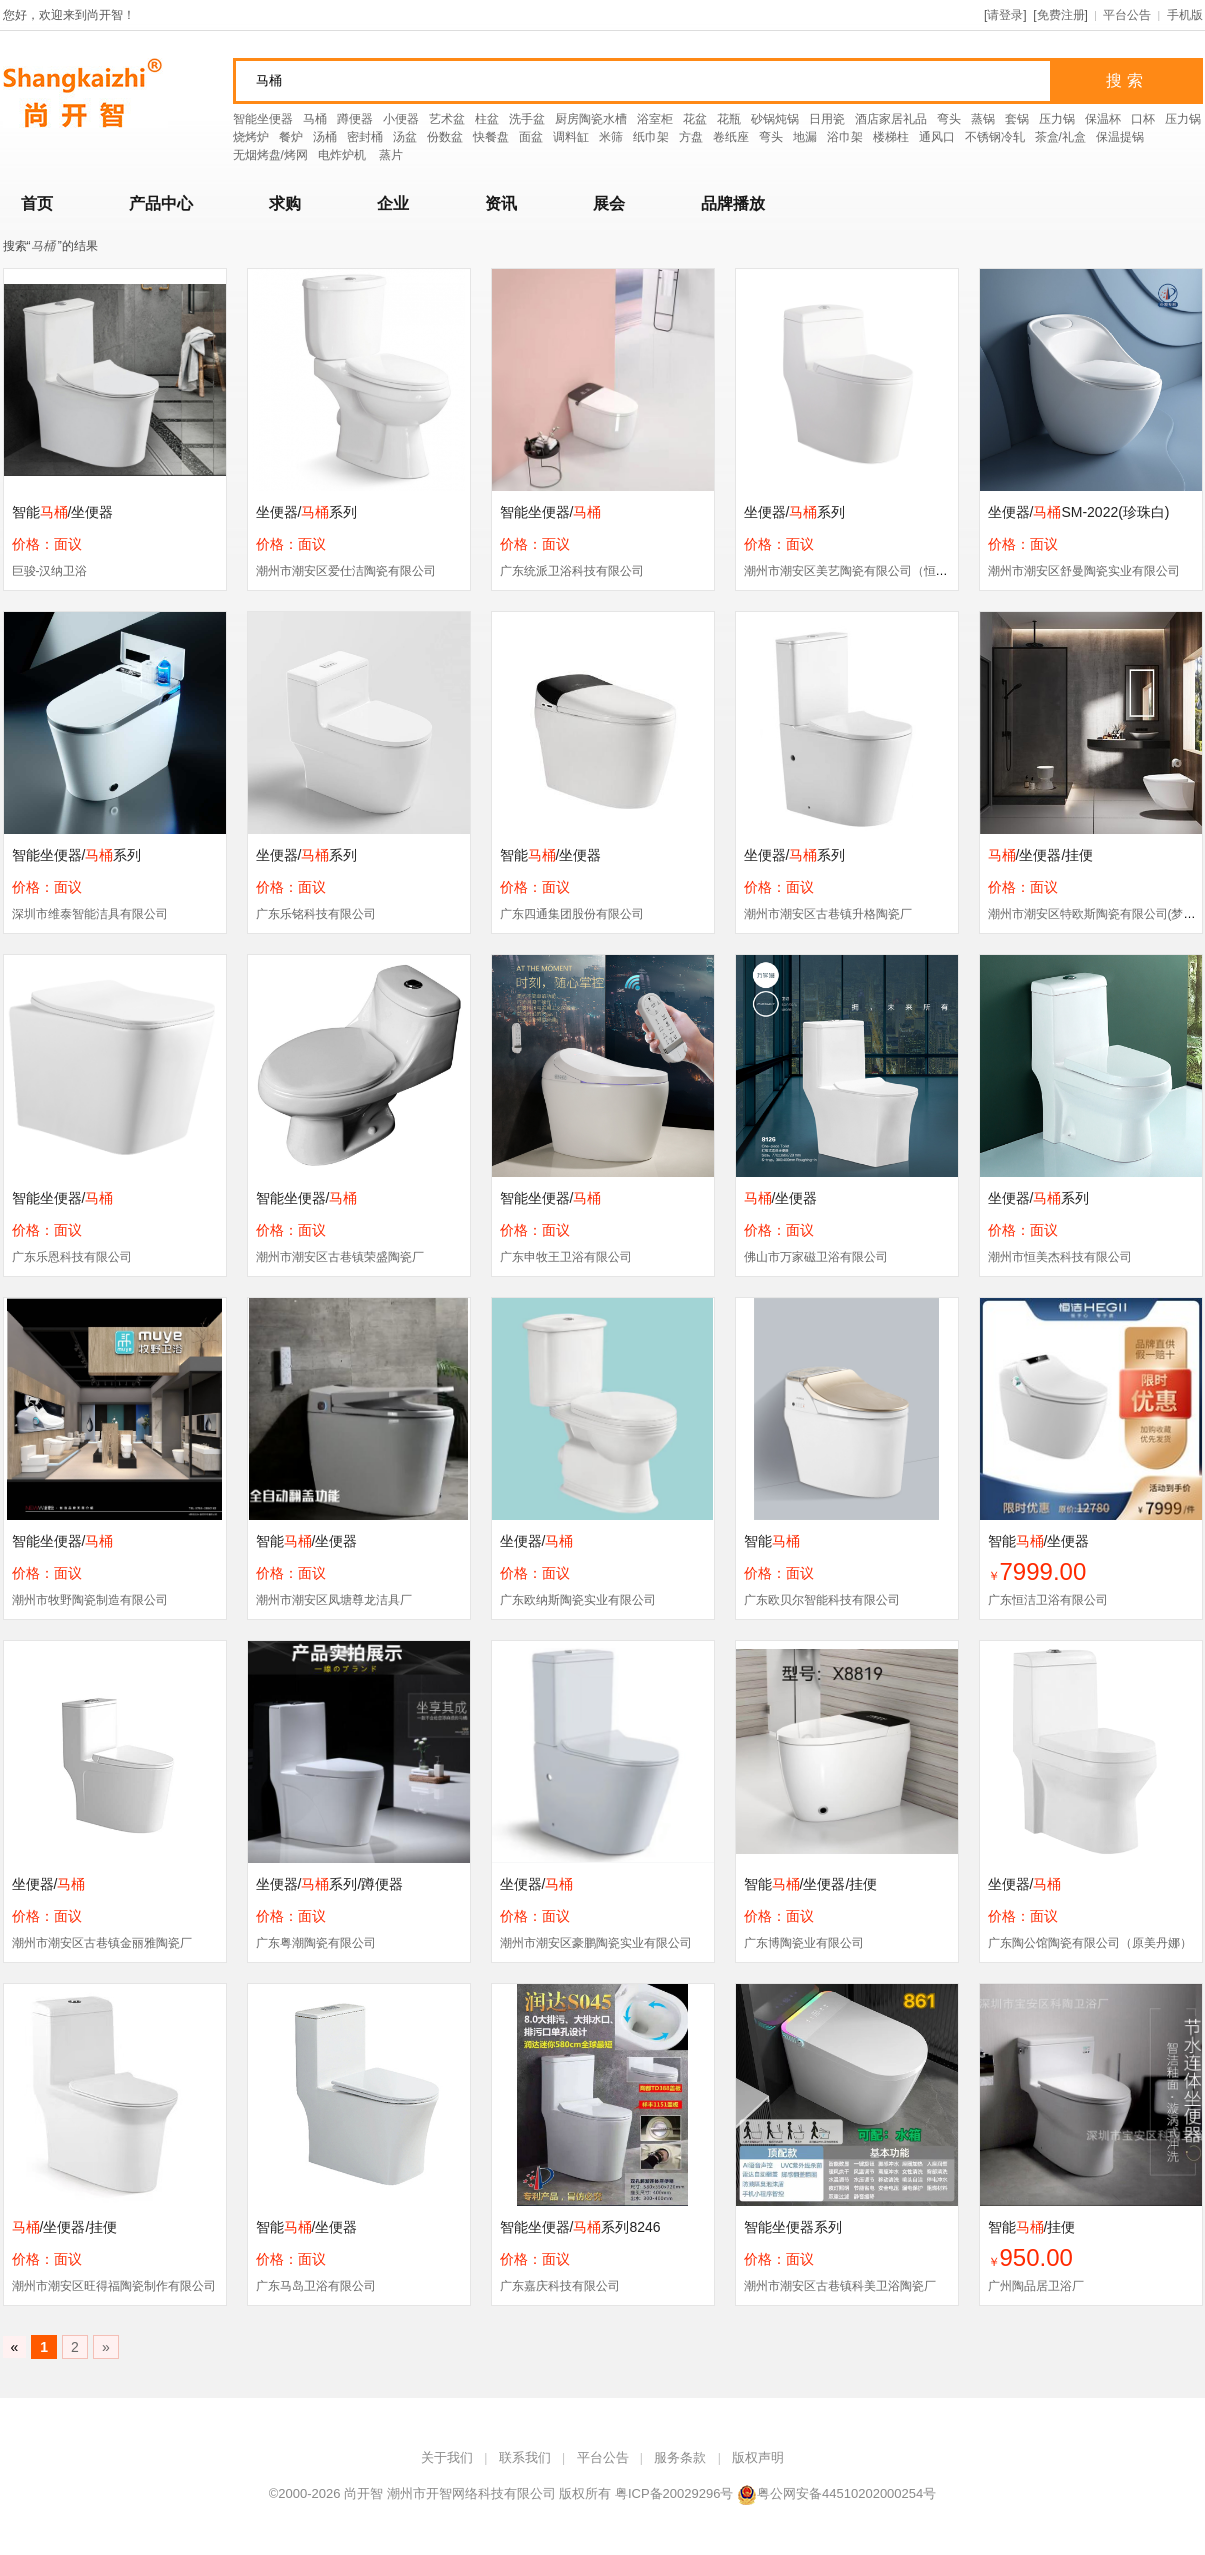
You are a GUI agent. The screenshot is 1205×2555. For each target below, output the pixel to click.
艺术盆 (447, 119)
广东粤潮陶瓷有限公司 (316, 1943)
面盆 (531, 137)
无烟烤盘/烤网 (270, 155)
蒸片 (391, 155)
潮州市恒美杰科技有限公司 (1060, 1257)
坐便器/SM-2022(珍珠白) (1079, 512)
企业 (393, 203)
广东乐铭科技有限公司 (316, 914)
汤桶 (325, 137)
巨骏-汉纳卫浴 (50, 571)
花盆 (695, 119)
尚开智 (363, 2493)
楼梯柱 (891, 137)
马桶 (315, 119)
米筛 (611, 137)
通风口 (937, 137)
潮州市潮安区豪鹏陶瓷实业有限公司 (596, 1943)
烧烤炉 (251, 137)
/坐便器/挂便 (1041, 855)
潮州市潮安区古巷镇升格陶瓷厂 (828, 914)
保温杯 (1103, 119)
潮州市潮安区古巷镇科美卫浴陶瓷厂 (840, 2286)
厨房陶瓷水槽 (591, 119)
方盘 (691, 137)
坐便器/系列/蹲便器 (330, 1884)
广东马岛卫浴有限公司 (316, 2286)
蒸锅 (983, 119)
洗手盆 (527, 119)
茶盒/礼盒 (1060, 137)
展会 (609, 203)
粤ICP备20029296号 (674, 2493)
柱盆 (487, 119)
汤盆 (405, 137)
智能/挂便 (1032, 2227)
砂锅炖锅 (775, 119)
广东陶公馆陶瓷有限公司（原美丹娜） (1090, 1943)
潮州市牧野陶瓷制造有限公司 (90, 1600)
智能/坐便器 (63, 512)
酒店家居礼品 (891, 119)
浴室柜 (655, 119)
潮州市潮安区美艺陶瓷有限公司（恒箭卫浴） (864, 571)
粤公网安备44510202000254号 (836, 2493)
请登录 (1005, 15)
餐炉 (291, 137)
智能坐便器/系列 (77, 855)
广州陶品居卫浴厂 (1036, 2286)
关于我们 (447, 2457)
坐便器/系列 (307, 512)
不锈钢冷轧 (995, 137)
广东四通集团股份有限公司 (572, 914)
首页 (37, 203)
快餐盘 (491, 137)
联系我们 (525, 2457)
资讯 (501, 203)
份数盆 (445, 137)
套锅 (1017, 119)
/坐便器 (781, 1198)
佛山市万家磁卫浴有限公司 (816, 1257)
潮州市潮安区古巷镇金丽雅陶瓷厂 (102, 1943)
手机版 (1185, 15)
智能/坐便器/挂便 (811, 1884)
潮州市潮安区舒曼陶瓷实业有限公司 (1084, 571)
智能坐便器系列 (793, 2227)
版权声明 (758, 2457)
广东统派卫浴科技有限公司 (572, 571)
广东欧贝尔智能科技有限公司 (822, 1600)
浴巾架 (845, 137)
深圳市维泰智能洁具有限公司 (90, 914)
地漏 (805, 137)
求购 (285, 203)
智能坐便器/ (551, 512)
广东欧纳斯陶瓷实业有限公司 (578, 1600)
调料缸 (571, 137)
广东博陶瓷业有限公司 (804, 1943)
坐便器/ (537, 1541)
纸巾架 (651, 137)
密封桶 (365, 137)
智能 (772, 1541)
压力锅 (1057, 119)
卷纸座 (731, 137)
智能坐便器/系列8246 (580, 2227)
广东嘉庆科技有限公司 (560, 2286)
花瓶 (729, 119)
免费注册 (1061, 15)
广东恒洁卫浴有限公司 (1048, 1600)
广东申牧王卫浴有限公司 (566, 1257)
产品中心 (161, 203)
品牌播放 (733, 203)
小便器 (401, 119)
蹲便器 (355, 119)
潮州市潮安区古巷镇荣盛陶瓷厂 (340, 1257)
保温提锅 (1120, 137)
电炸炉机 (343, 155)
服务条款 (680, 2457)
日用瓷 (827, 119)
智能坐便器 (263, 119)
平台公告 (1127, 15)
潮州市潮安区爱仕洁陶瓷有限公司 (346, 571)
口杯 (1143, 119)
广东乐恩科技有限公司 (72, 1257)
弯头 (949, 119)
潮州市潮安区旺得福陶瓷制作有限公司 (114, 2286)
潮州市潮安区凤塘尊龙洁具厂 (334, 1600)
